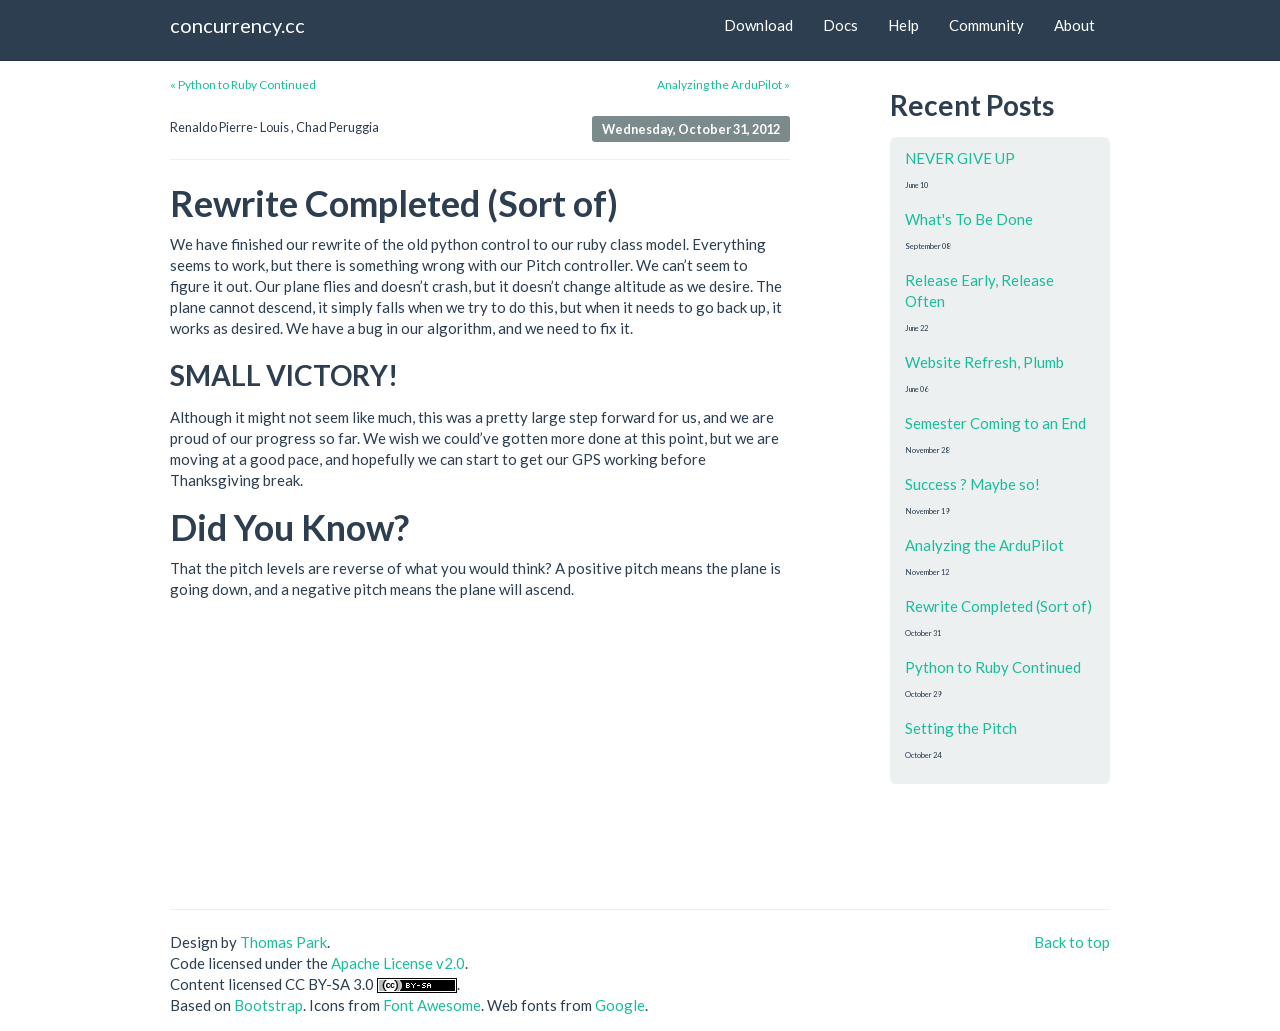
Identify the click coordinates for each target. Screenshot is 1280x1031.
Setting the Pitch (961, 728)
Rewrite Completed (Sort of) (998, 606)
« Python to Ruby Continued (243, 84)
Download (758, 25)
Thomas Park (283, 942)
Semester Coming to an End (995, 423)
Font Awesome (432, 1005)
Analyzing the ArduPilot (984, 545)
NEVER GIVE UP (960, 158)
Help (903, 25)
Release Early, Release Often (979, 290)
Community (986, 25)
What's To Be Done (969, 219)
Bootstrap (268, 1005)
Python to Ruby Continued (993, 667)
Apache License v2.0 (398, 963)
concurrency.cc (237, 25)
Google (620, 1005)
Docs (840, 25)
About (1074, 25)
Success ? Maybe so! (972, 484)
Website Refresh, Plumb (984, 362)
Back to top (1072, 942)
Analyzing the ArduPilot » (723, 84)
